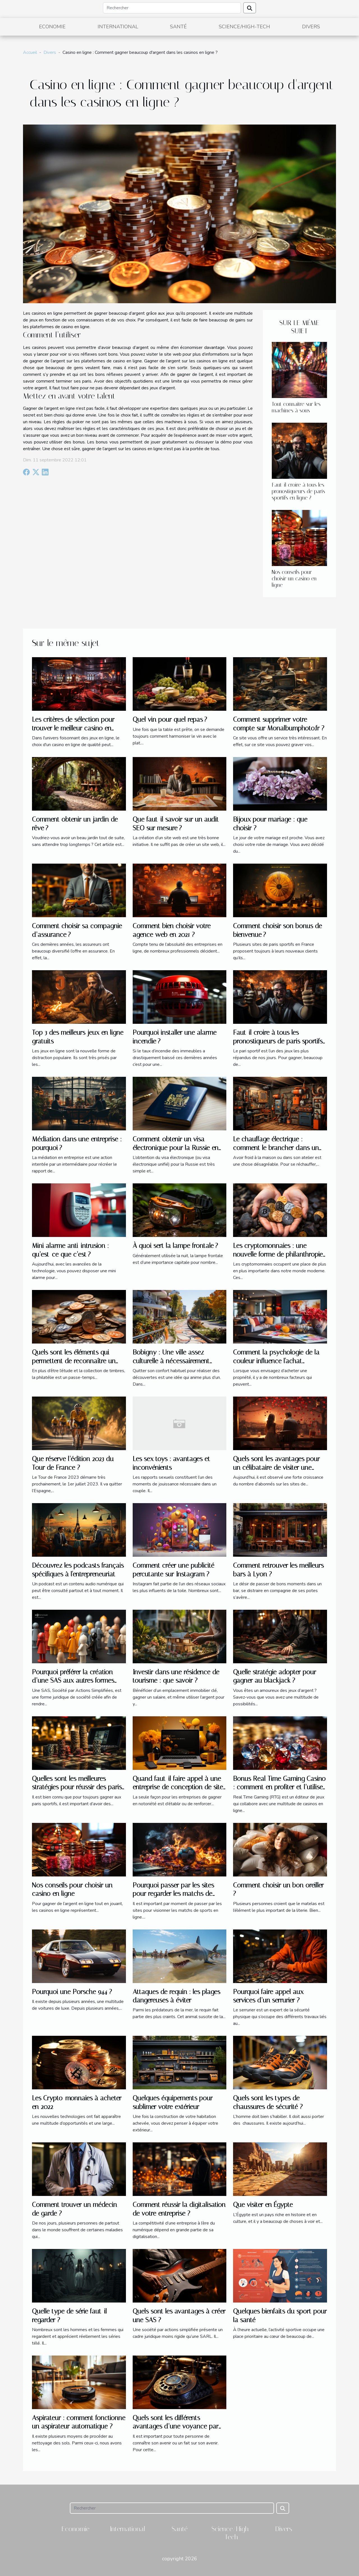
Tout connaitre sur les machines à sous (296, 407)
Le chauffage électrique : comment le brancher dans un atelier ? (276, 1147)
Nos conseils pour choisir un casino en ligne (294, 578)
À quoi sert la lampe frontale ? (175, 1246)
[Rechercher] (172, 7)
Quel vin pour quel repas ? (170, 719)
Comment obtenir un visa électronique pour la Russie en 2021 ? (175, 1147)
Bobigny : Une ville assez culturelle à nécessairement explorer (171, 1360)
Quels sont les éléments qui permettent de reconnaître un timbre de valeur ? (74, 1360)
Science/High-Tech (244, 26)
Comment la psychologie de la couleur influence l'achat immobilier (276, 1360)
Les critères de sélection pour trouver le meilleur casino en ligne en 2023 (73, 728)
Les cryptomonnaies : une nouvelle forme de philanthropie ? (278, 1254)
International (118, 26)
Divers (311, 26)
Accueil (30, 52)
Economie (52, 26)
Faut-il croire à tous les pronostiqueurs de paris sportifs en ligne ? (298, 491)
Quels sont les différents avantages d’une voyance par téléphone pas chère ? (175, 2426)
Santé (178, 26)
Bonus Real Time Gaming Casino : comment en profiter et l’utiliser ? (279, 1787)
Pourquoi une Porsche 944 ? (72, 1992)
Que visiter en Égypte (263, 2205)
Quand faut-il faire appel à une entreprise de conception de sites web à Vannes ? (179, 1787)
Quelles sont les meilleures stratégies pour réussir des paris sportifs (77, 1787)
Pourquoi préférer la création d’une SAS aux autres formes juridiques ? (73, 1680)
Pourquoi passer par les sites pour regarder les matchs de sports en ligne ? (173, 1893)
